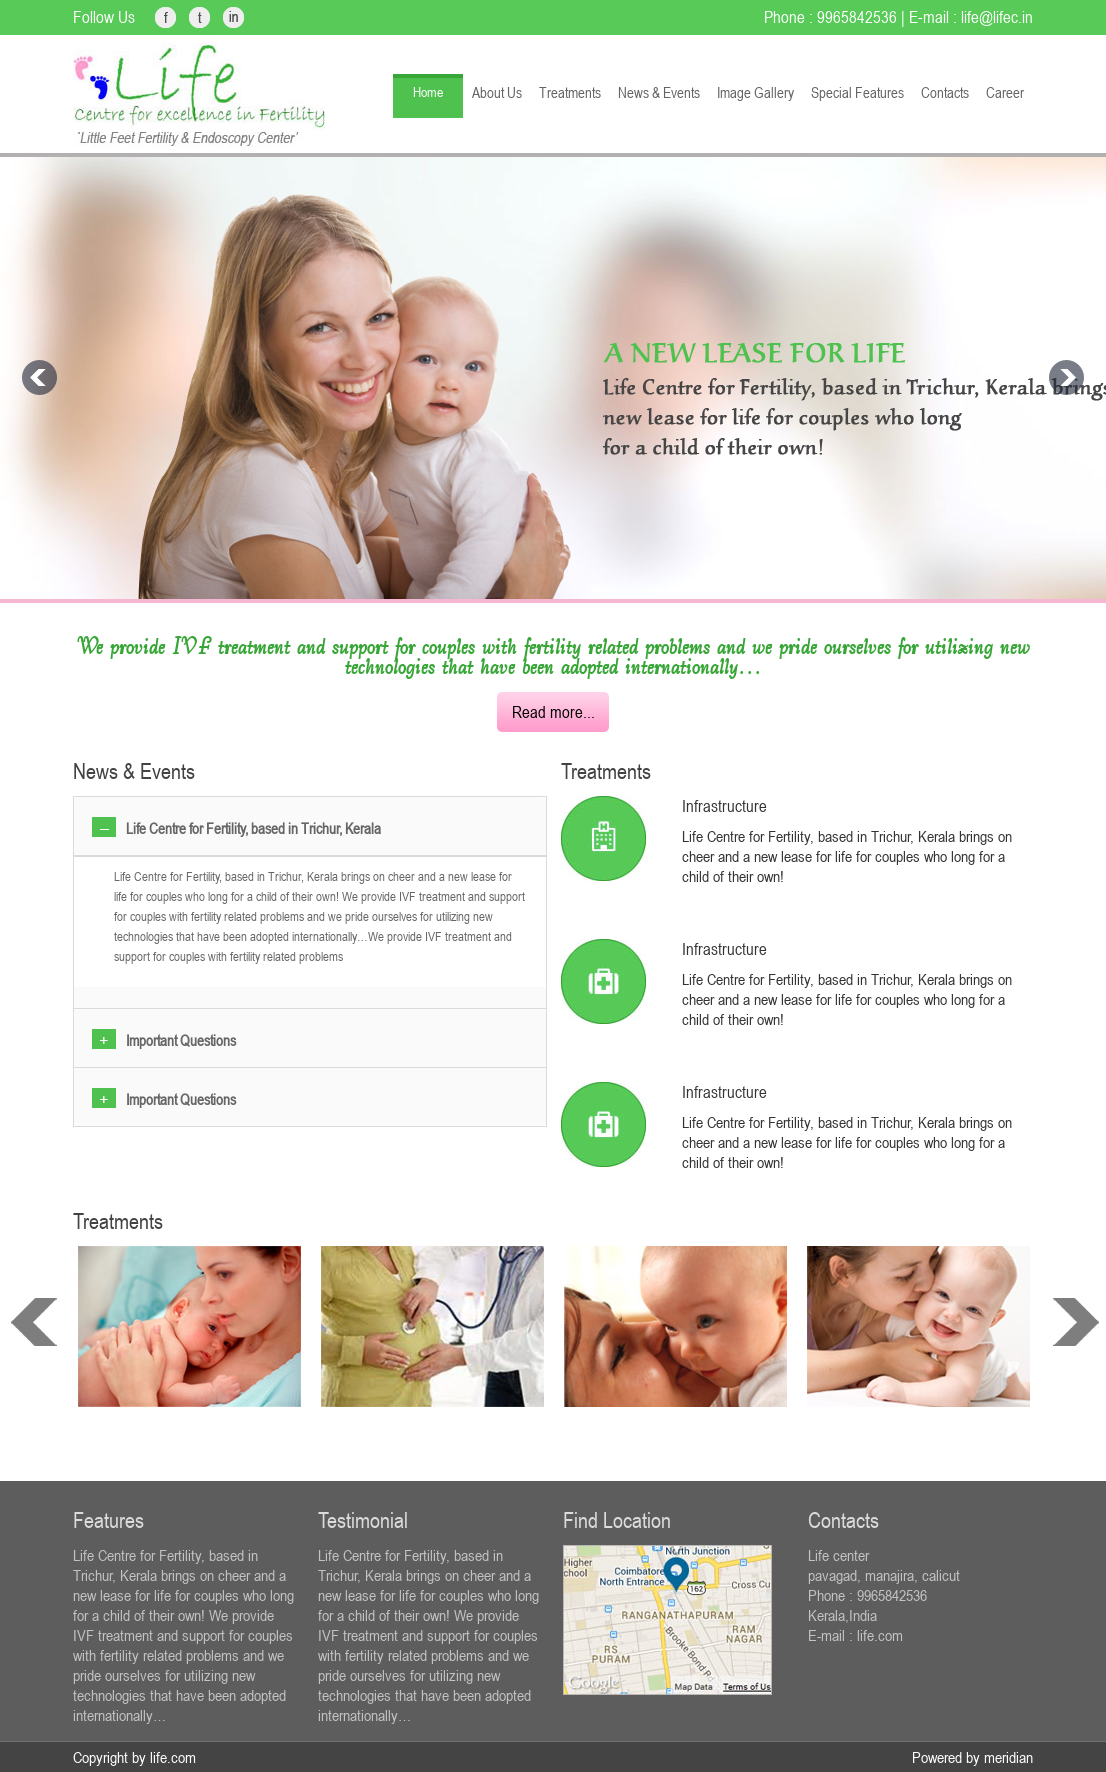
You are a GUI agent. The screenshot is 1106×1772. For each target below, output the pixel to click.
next (1076, 1322)
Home (428, 92)
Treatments (570, 92)
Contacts (945, 92)
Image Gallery (755, 92)
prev (34, 1322)
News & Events (659, 92)
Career (1005, 92)
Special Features (857, 92)
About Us (497, 92)
